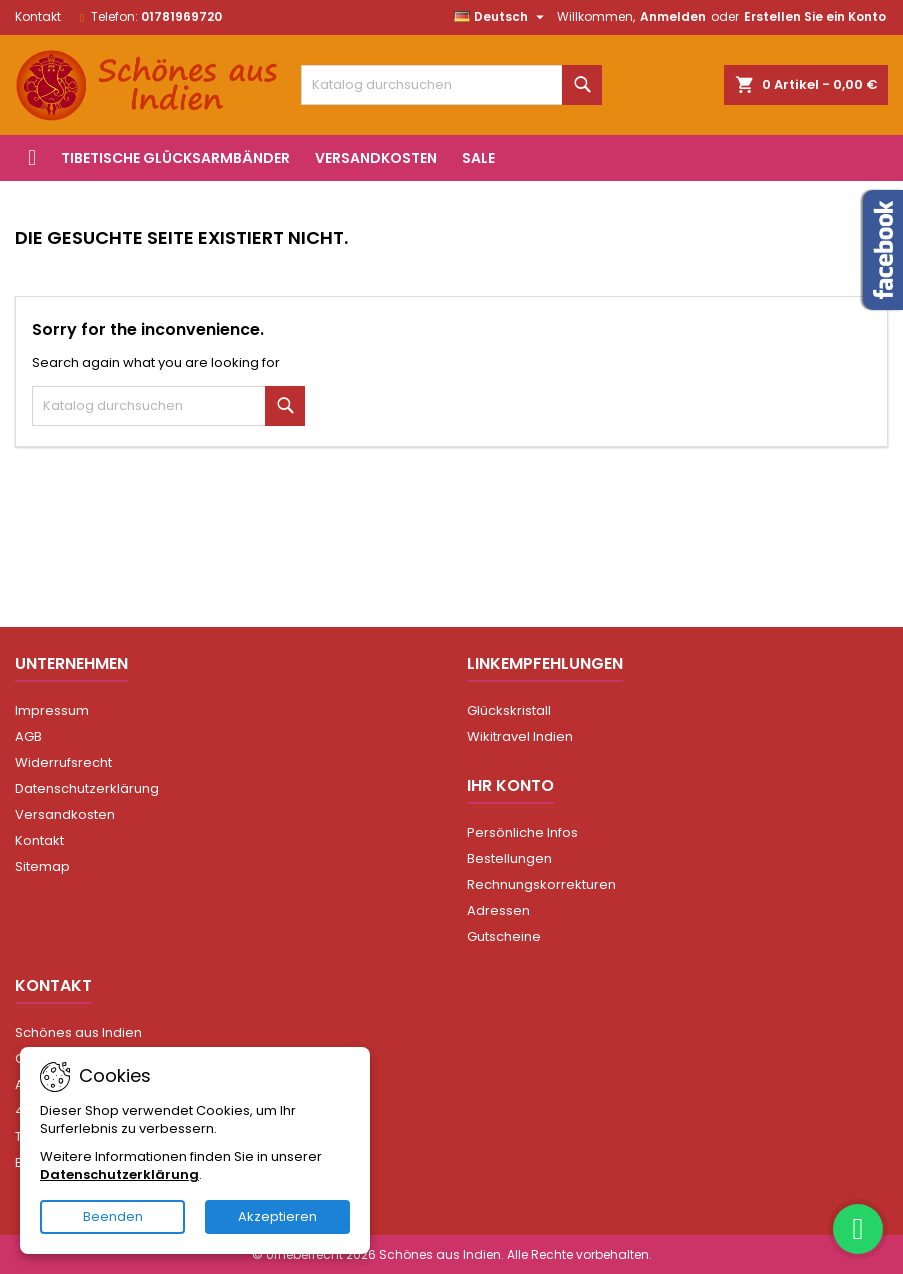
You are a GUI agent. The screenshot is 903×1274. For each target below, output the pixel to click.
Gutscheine (504, 936)
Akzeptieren (277, 1216)
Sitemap (42, 866)
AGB (28, 736)
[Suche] (451, 85)
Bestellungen (509, 858)
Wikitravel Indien (520, 736)
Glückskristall (509, 710)
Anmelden (673, 16)
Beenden (113, 1216)
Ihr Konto (510, 785)
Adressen (498, 910)
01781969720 (181, 16)
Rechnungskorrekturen (541, 884)
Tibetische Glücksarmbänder (175, 158)
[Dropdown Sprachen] (501, 17)
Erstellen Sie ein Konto (815, 16)
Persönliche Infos (522, 832)
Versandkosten (376, 158)
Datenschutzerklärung (87, 788)
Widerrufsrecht (63, 762)
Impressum (52, 710)
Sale (478, 158)
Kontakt (38, 16)
